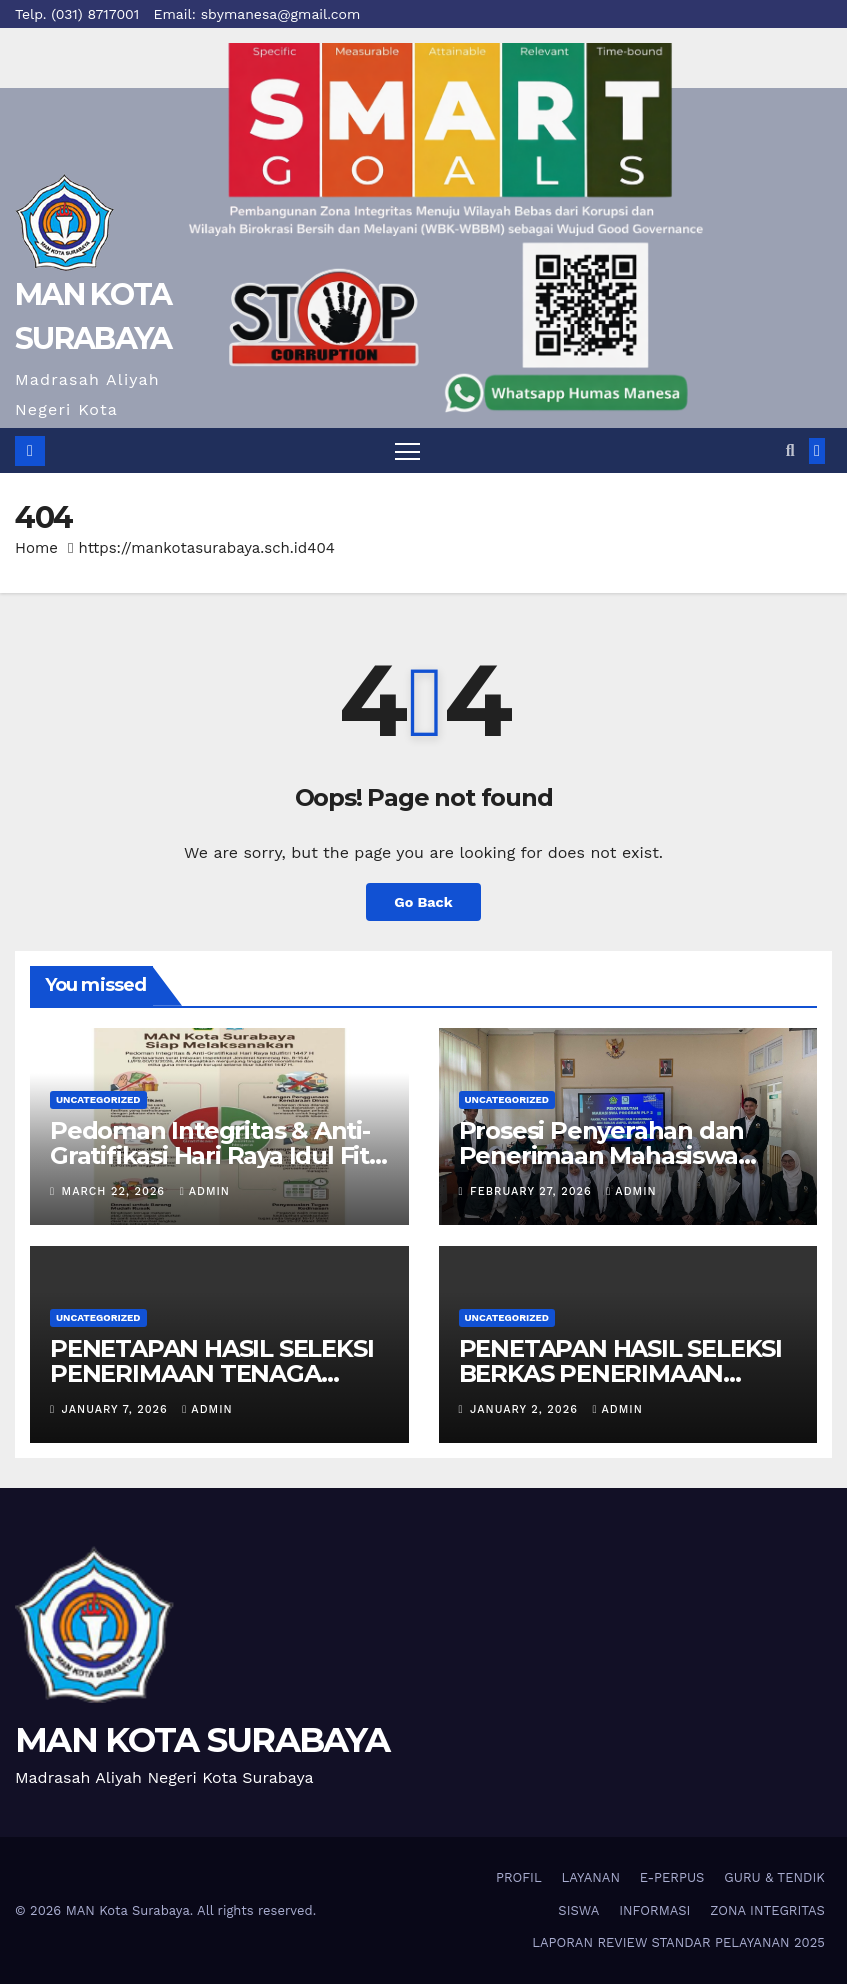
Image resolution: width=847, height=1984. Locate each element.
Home (36, 548)
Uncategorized (98, 1099)
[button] (790, 450)
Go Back (423, 902)
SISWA (578, 1910)
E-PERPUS (672, 1877)
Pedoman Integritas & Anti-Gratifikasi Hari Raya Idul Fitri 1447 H (217, 1155)
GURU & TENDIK (774, 1877)
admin (205, 1191)
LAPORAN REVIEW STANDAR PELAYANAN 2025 (678, 1942)
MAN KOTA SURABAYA (202, 1740)
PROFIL (519, 1877)
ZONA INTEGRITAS (767, 1910)
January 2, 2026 (526, 1409)
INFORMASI (654, 1910)
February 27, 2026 (533, 1191)
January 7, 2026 (117, 1409)
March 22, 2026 (116, 1191)
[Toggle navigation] (407, 450)
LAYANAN (591, 1877)
